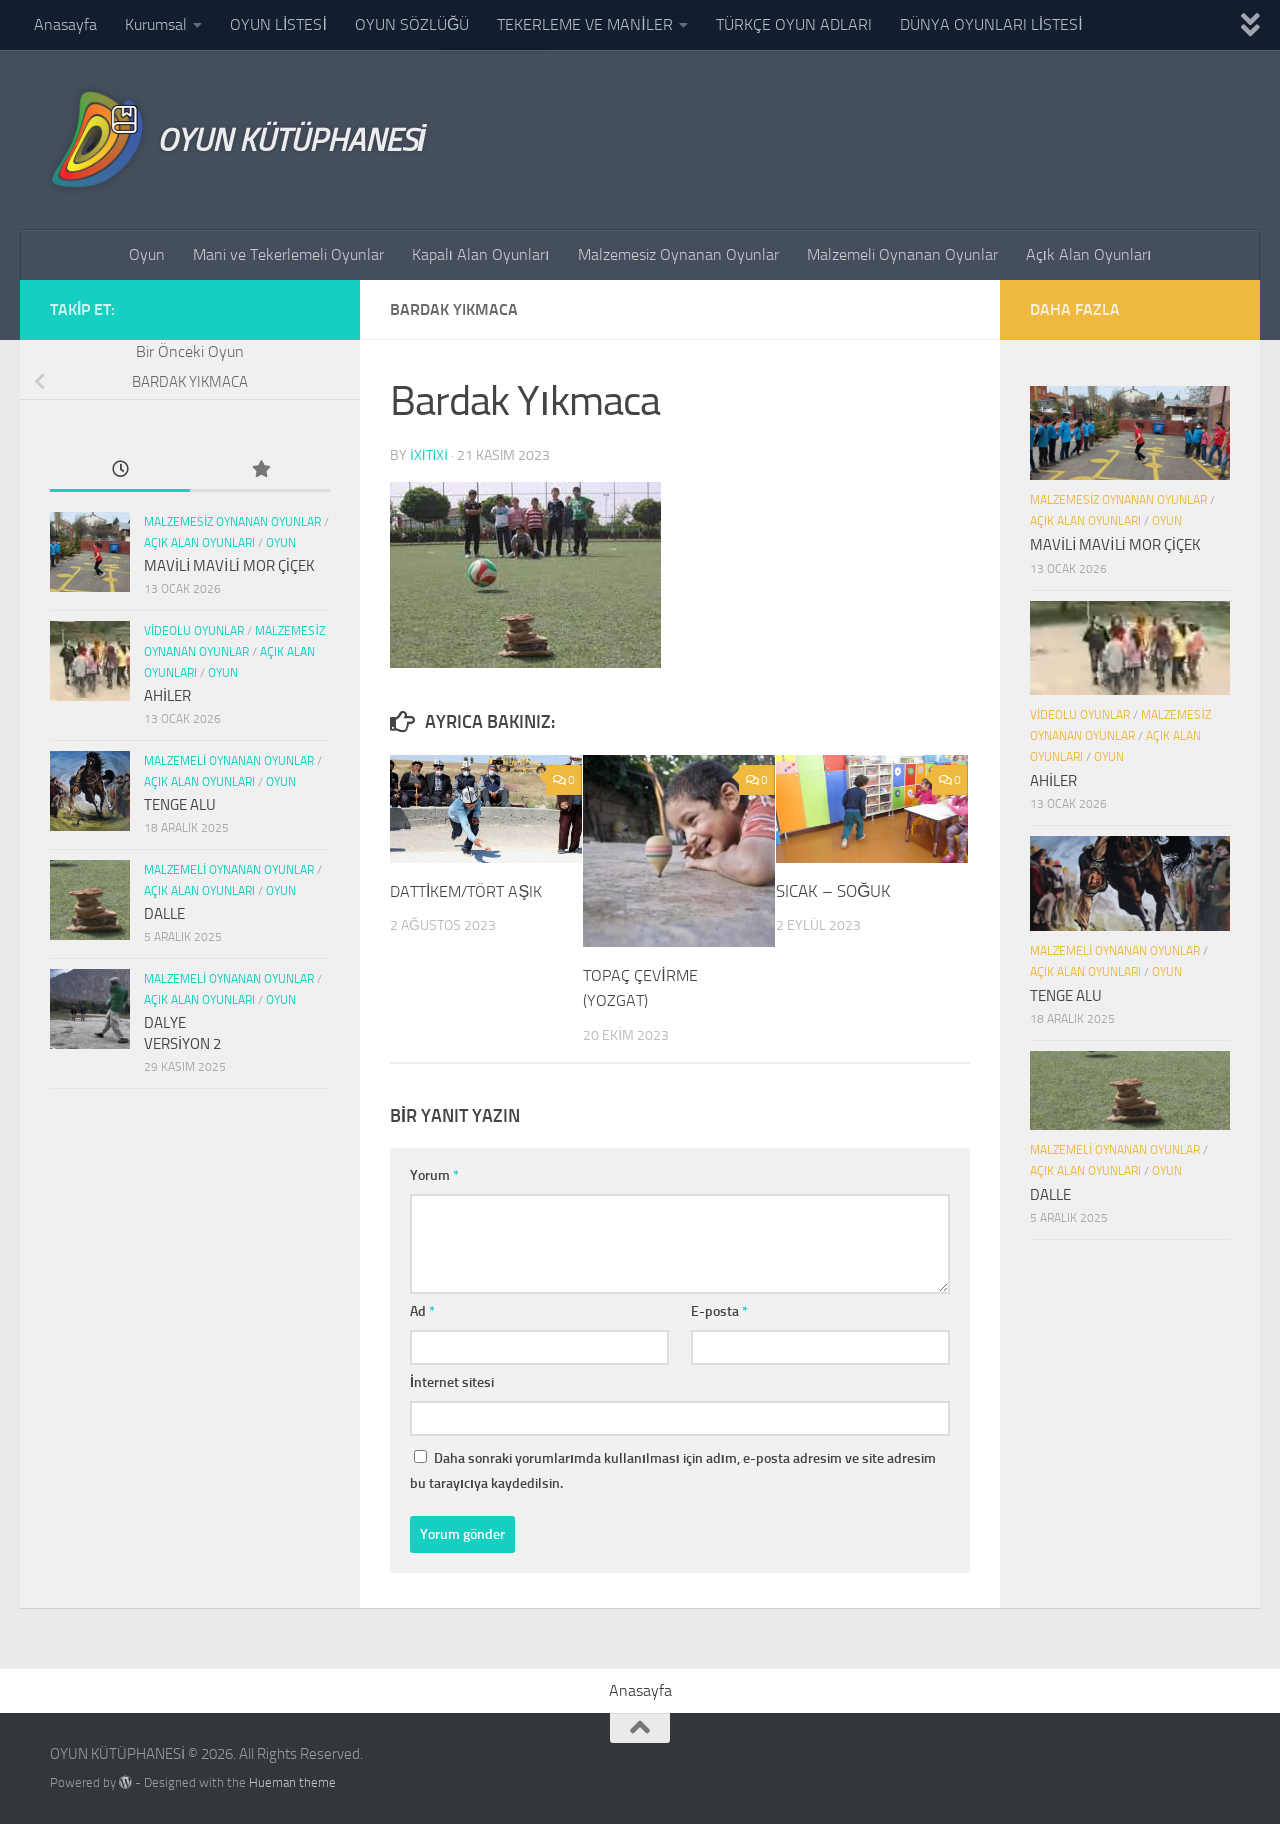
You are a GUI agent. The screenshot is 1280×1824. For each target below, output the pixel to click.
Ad (422, 1310)
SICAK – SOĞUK (833, 890)
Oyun (147, 254)
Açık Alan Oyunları (1089, 254)
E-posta (719, 1310)
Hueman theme (292, 1781)
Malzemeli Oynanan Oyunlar (902, 254)
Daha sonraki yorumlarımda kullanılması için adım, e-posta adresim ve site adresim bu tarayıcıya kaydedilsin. (673, 1470)
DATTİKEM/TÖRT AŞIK (471, 890)
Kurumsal (156, 24)
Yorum (434, 1174)
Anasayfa (65, 24)
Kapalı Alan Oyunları (481, 254)
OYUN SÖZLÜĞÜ (412, 24)
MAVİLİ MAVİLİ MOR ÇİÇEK (229, 566)
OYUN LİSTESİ (278, 24)
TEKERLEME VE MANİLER (584, 24)
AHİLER (167, 696)
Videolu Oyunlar (194, 631)
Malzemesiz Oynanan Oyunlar (678, 254)
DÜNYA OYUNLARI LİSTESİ (991, 24)
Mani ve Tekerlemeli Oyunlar (288, 254)
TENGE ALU (180, 805)
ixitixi (429, 454)
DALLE (164, 914)
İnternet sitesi (452, 1381)
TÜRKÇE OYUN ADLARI (794, 24)
